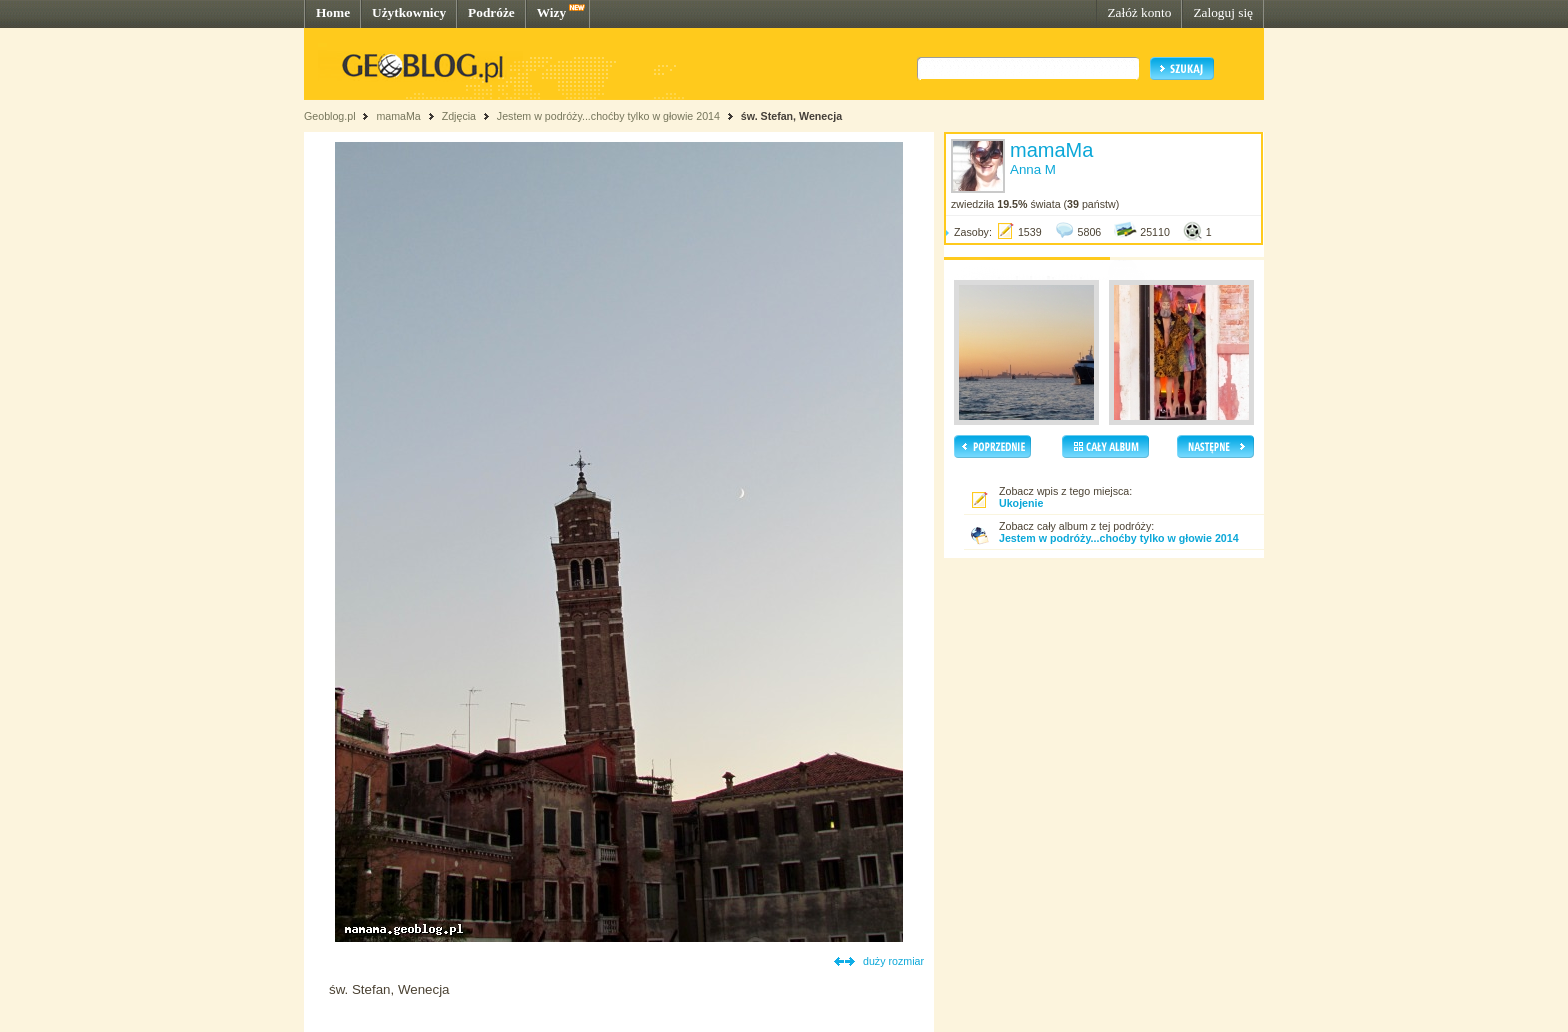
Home (333, 12)
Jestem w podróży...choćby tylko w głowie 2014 (608, 116)
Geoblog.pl (330, 116)
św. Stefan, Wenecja (791, 116)
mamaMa (398, 116)
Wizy (551, 12)
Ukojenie (1021, 503)
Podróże (491, 12)
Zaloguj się (1223, 12)
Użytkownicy (409, 12)
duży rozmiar (893, 961)
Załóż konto (1139, 12)
